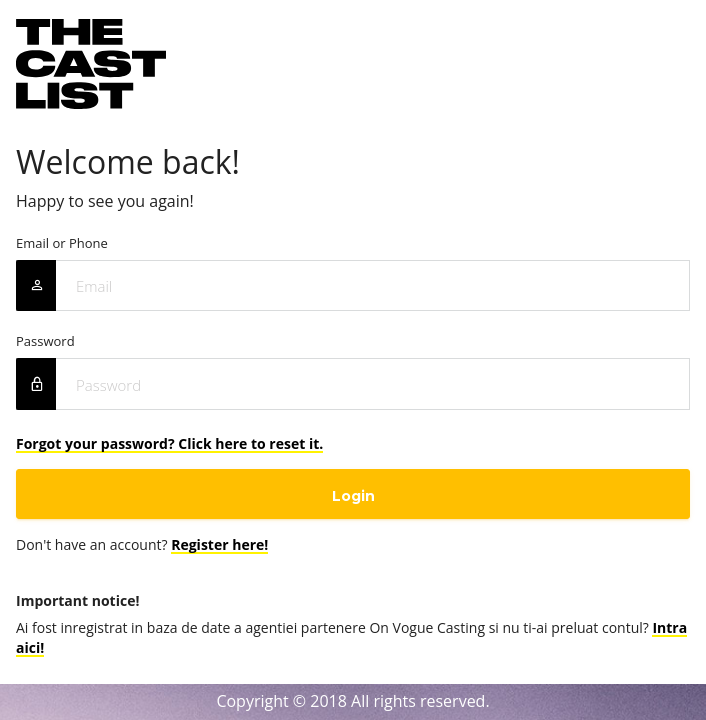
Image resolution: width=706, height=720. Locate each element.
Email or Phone (62, 243)
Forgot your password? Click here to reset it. (169, 443)
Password (45, 341)
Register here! (219, 544)
